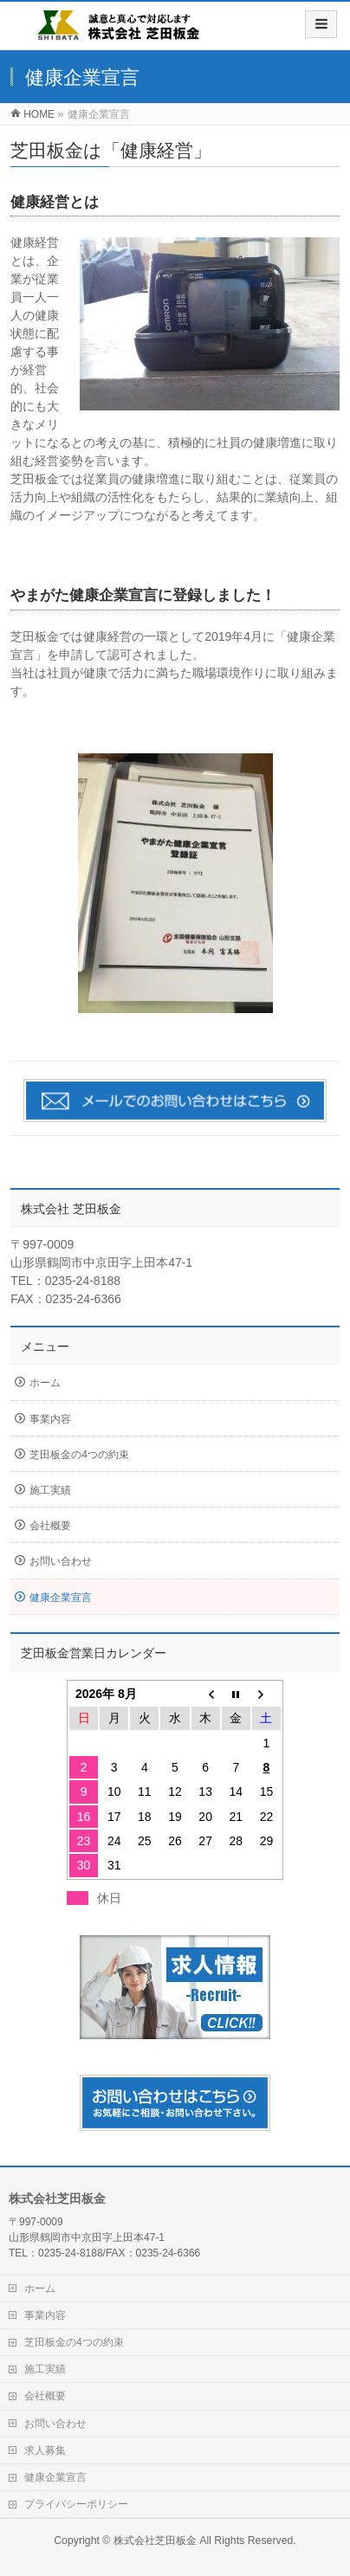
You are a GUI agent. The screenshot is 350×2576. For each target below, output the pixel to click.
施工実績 (50, 1490)
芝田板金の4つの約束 (79, 1455)
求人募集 (45, 2450)
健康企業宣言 (60, 1597)
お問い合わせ (60, 1561)
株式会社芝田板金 (155, 2540)
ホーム (45, 1383)
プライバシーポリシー (76, 2504)
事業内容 (50, 1419)
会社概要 (50, 1526)
